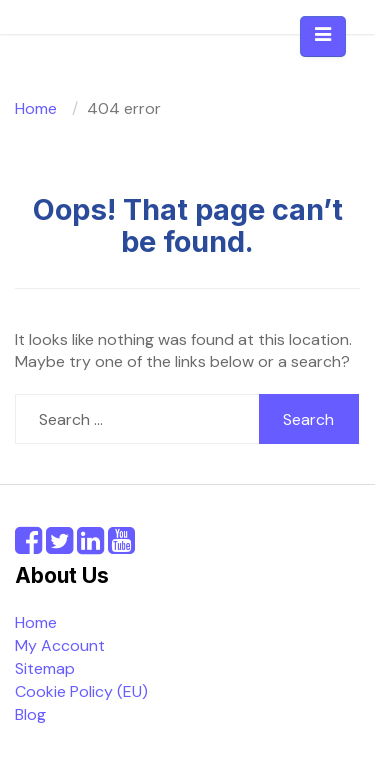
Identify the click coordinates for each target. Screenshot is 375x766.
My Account (60, 645)
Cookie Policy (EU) (81, 691)
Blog (30, 714)
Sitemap (45, 668)
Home (36, 622)
